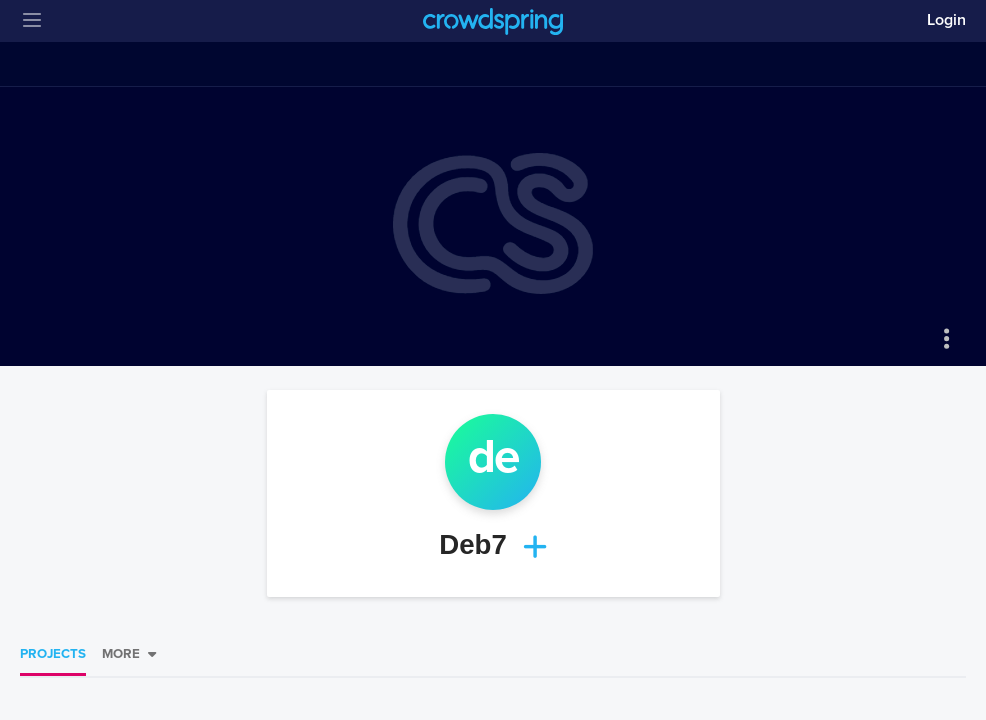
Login (946, 20)
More (121, 654)
